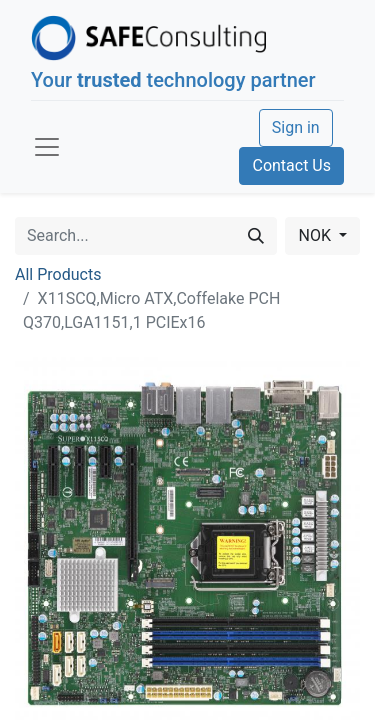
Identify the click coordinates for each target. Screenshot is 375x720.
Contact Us (291, 165)
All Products (58, 274)
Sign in (296, 127)
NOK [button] (316, 235)
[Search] (256, 236)
